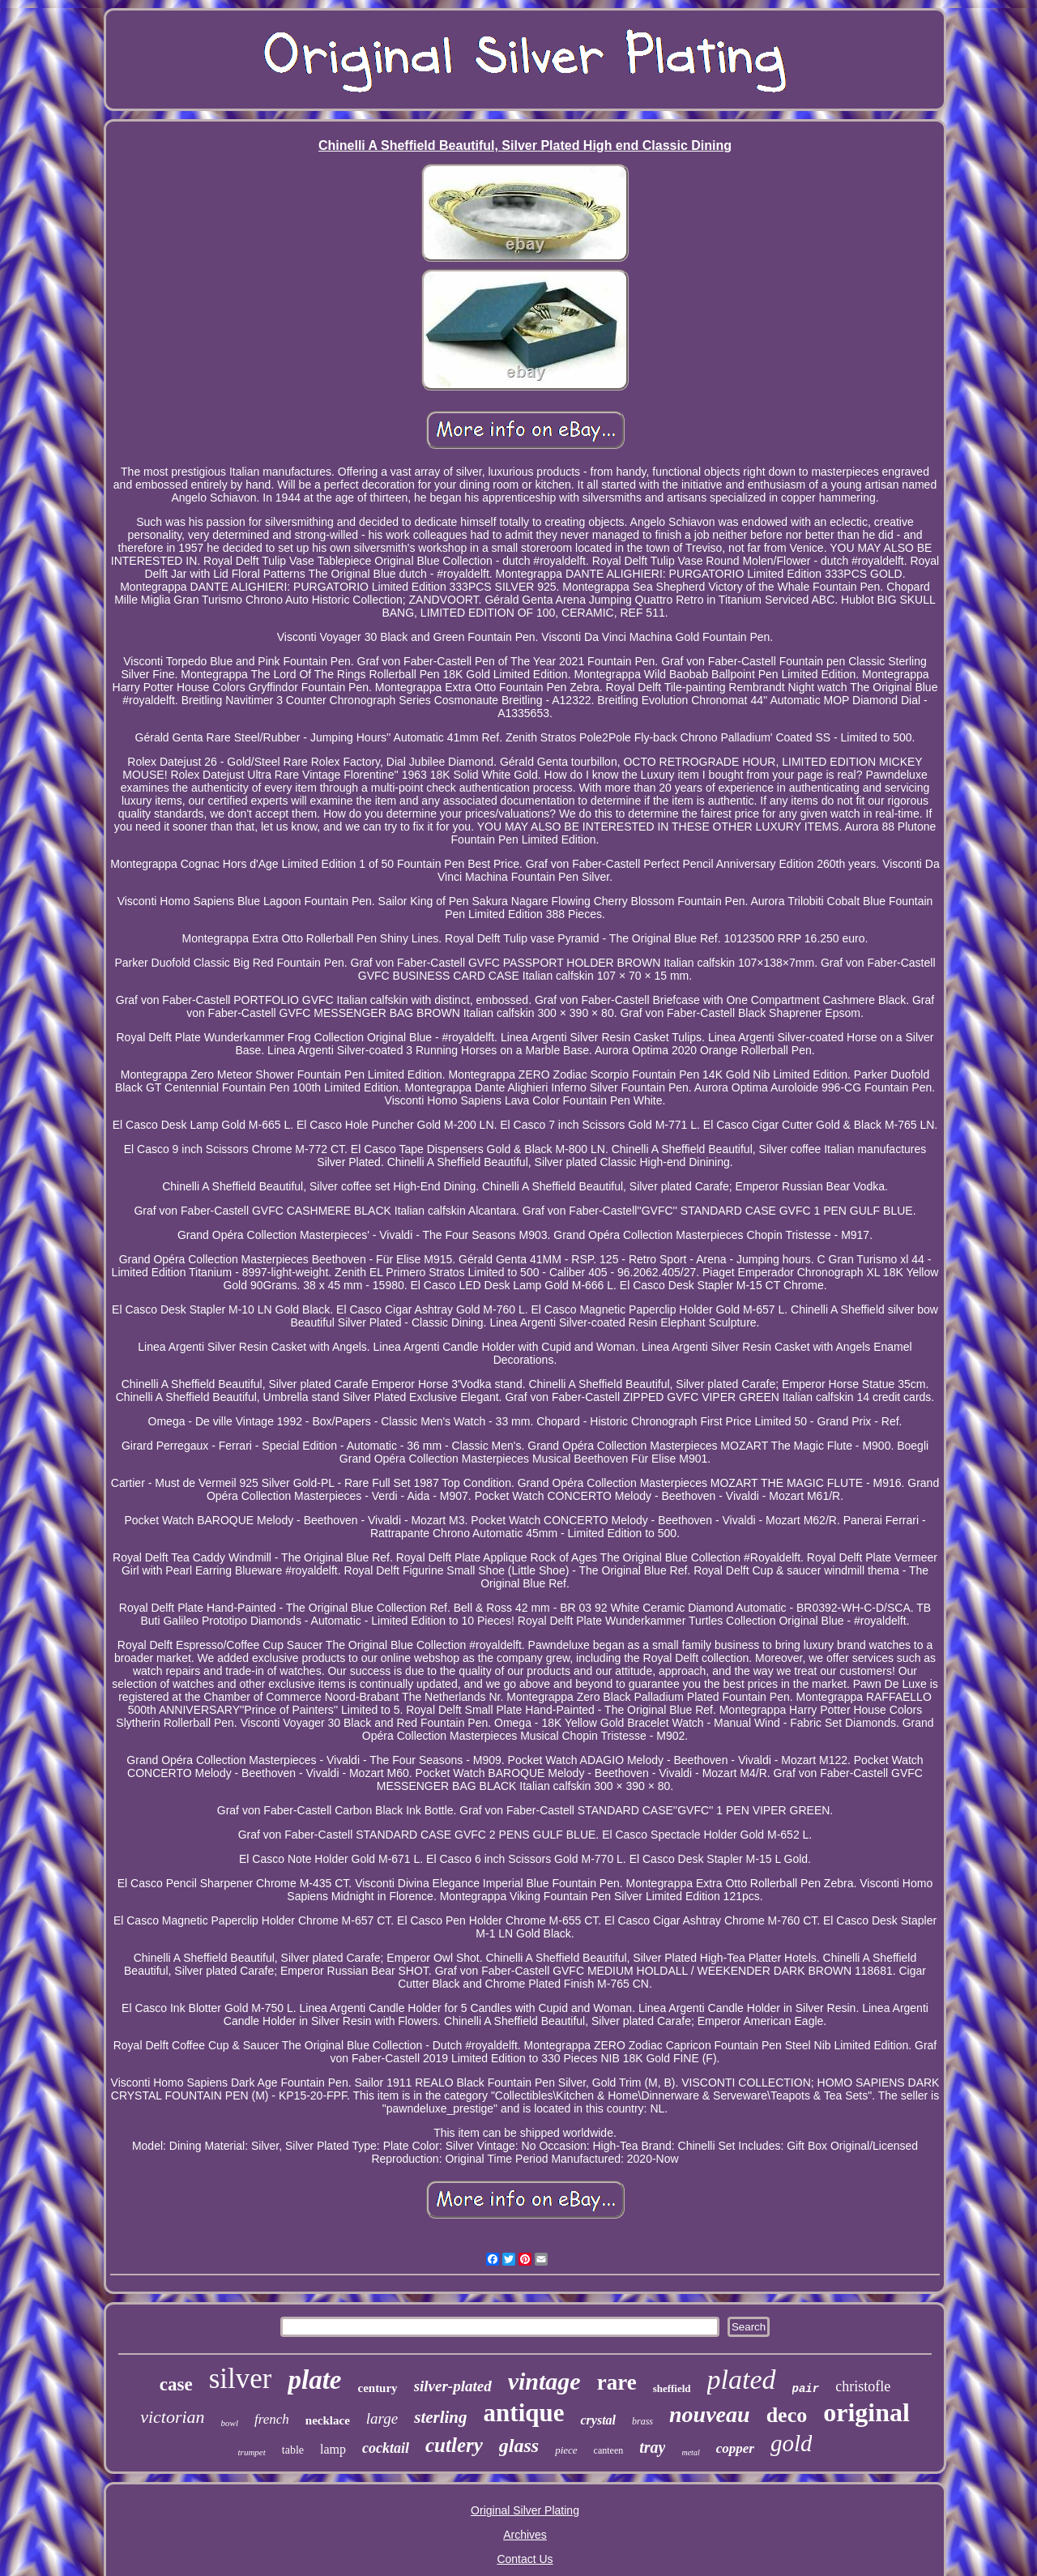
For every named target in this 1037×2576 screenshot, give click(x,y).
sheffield (672, 2388)
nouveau (709, 2414)
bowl (229, 2423)
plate (314, 2379)
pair (806, 2388)
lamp (333, 2449)
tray (652, 2447)
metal (690, 2452)
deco (787, 2415)
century (377, 2388)
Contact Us (525, 2559)
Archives (525, 2534)
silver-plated (453, 2385)
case (176, 2384)
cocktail (385, 2448)
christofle (862, 2386)
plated (741, 2379)
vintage (544, 2381)
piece (566, 2450)
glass (519, 2445)
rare (617, 2382)
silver (240, 2378)
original (866, 2412)
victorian (172, 2417)
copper (735, 2448)
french (271, 2419)
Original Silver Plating (525, 2510)
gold (791, 2443)
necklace (327, 2420)
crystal (598, 2420)
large (382, 2418)
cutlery (454, 2445)
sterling (440, 2417)
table (293, 2450)
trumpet (252, 2452)
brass (642, 2421)
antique (524, 2413)
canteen (609, 2450)
